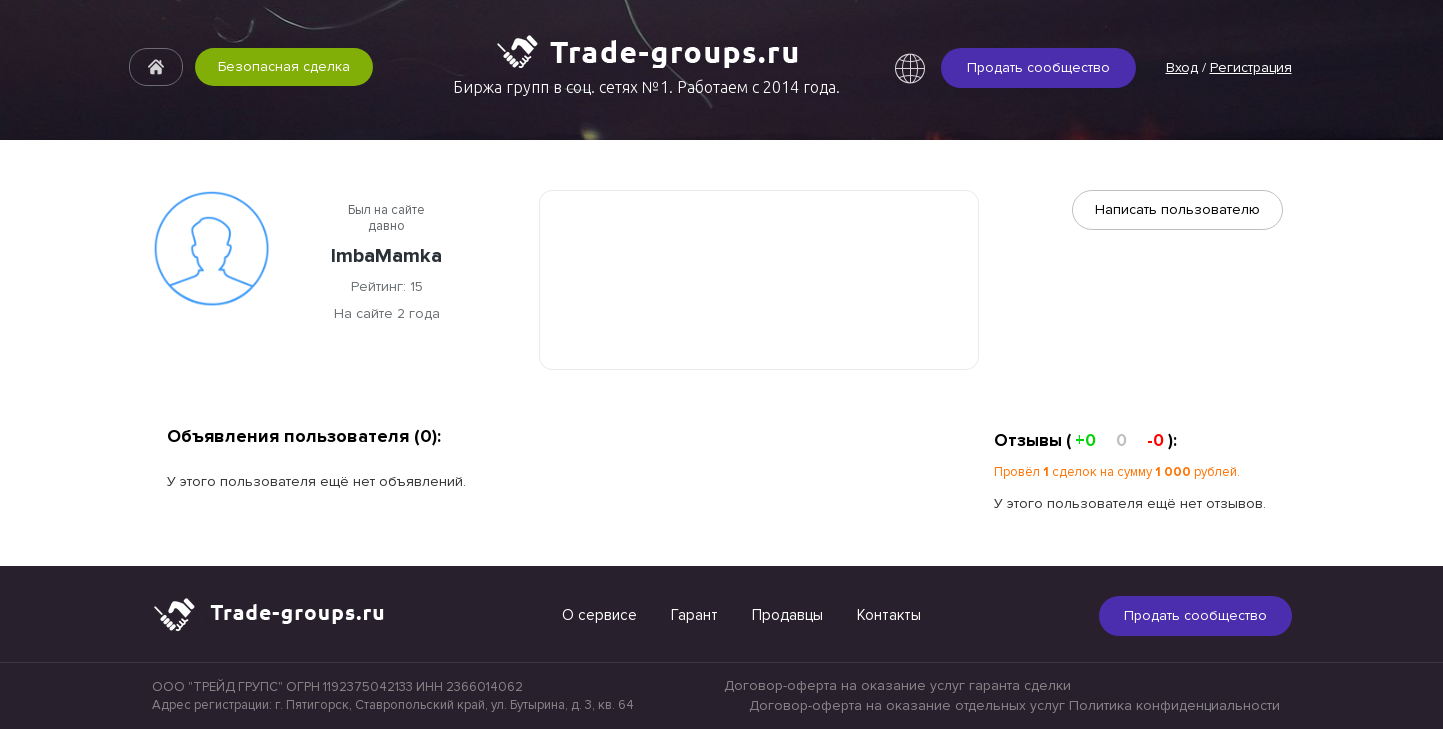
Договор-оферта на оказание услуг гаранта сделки (897, 685)
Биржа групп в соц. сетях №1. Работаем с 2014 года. (646, 87)
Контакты (889, 615)
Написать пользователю (1177, 209)
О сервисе (599, 615)
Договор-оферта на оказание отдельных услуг (907, 705)
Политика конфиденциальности (1174, 705)
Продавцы (787, 615)
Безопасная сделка (284, 66)
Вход (1182, 67)
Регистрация (1251, 67)
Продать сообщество (1038, 67)
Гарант (694, 615)
